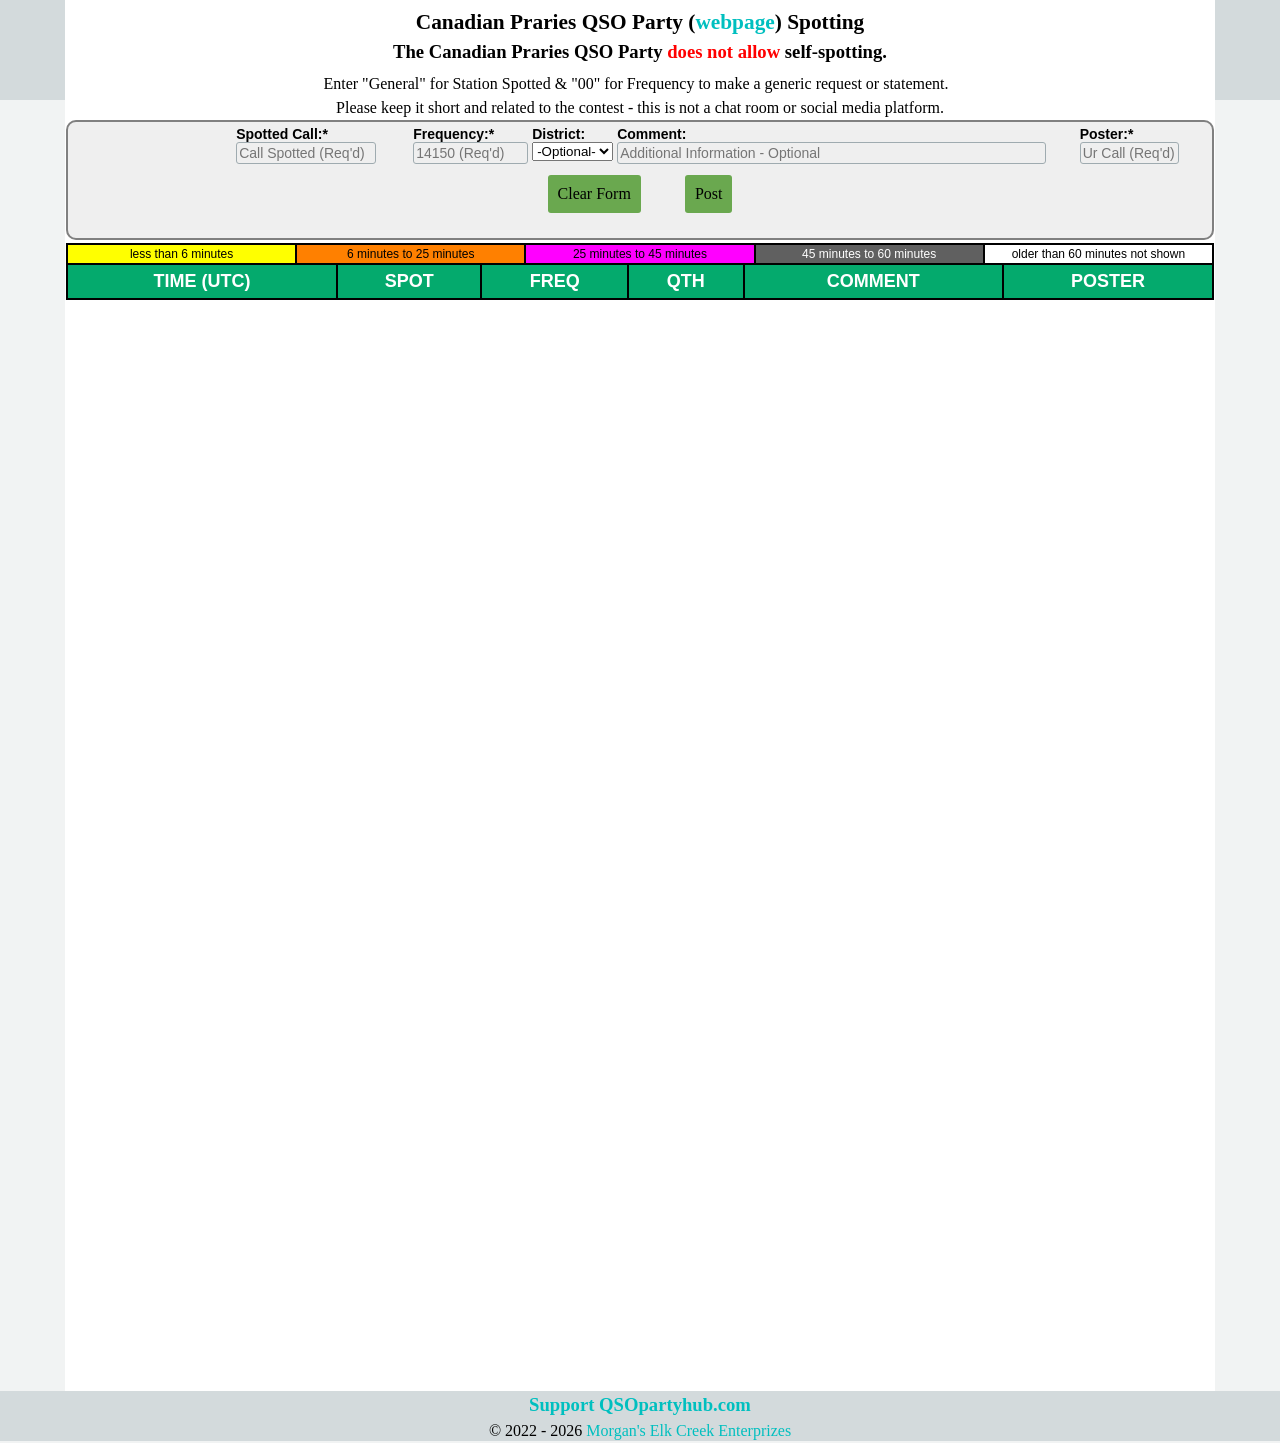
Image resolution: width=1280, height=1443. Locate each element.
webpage (734, 22)
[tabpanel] (640, 36)
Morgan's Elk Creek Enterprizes (688, 1430)
